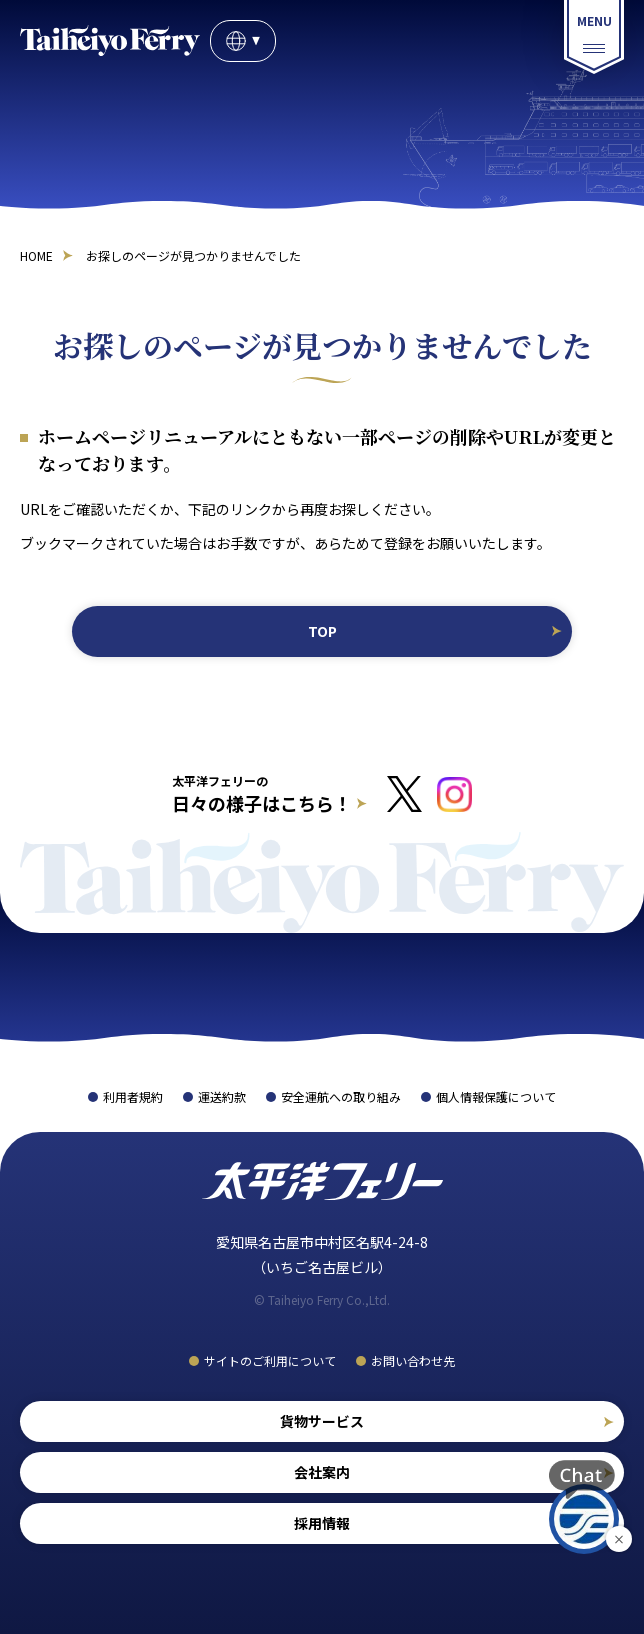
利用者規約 (133, 1096)
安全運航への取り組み (341, 1096)
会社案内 (322, 1472)
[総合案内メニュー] (594, 37)
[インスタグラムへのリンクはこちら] (454, 794)
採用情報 (322, 1523)
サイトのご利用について (270, 1360)
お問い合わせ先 (413, 1360)
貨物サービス (322, 1421)
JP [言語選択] (243, 41)
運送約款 (222, 1096)
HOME (36, 255)
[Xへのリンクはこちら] (404, 794)
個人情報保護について (496, 1096)
